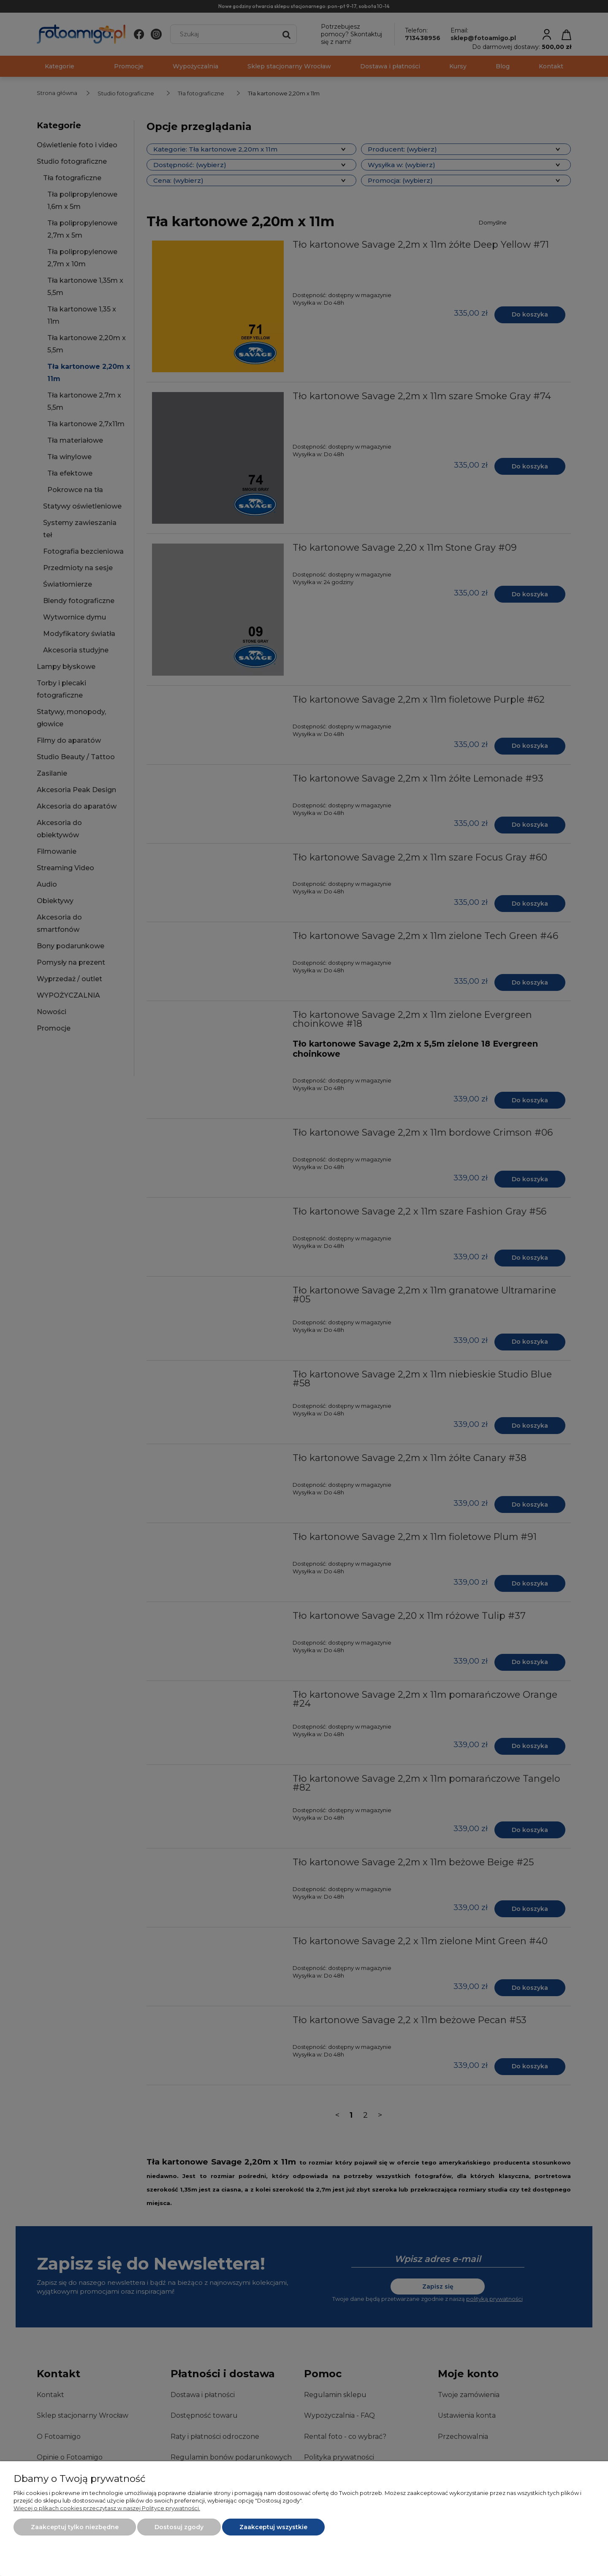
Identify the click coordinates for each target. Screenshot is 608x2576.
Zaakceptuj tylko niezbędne (75, 2527)
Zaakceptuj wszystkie (273, 2527)
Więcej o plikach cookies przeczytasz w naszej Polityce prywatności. (107, 2508)
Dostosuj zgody (179, 2527)
